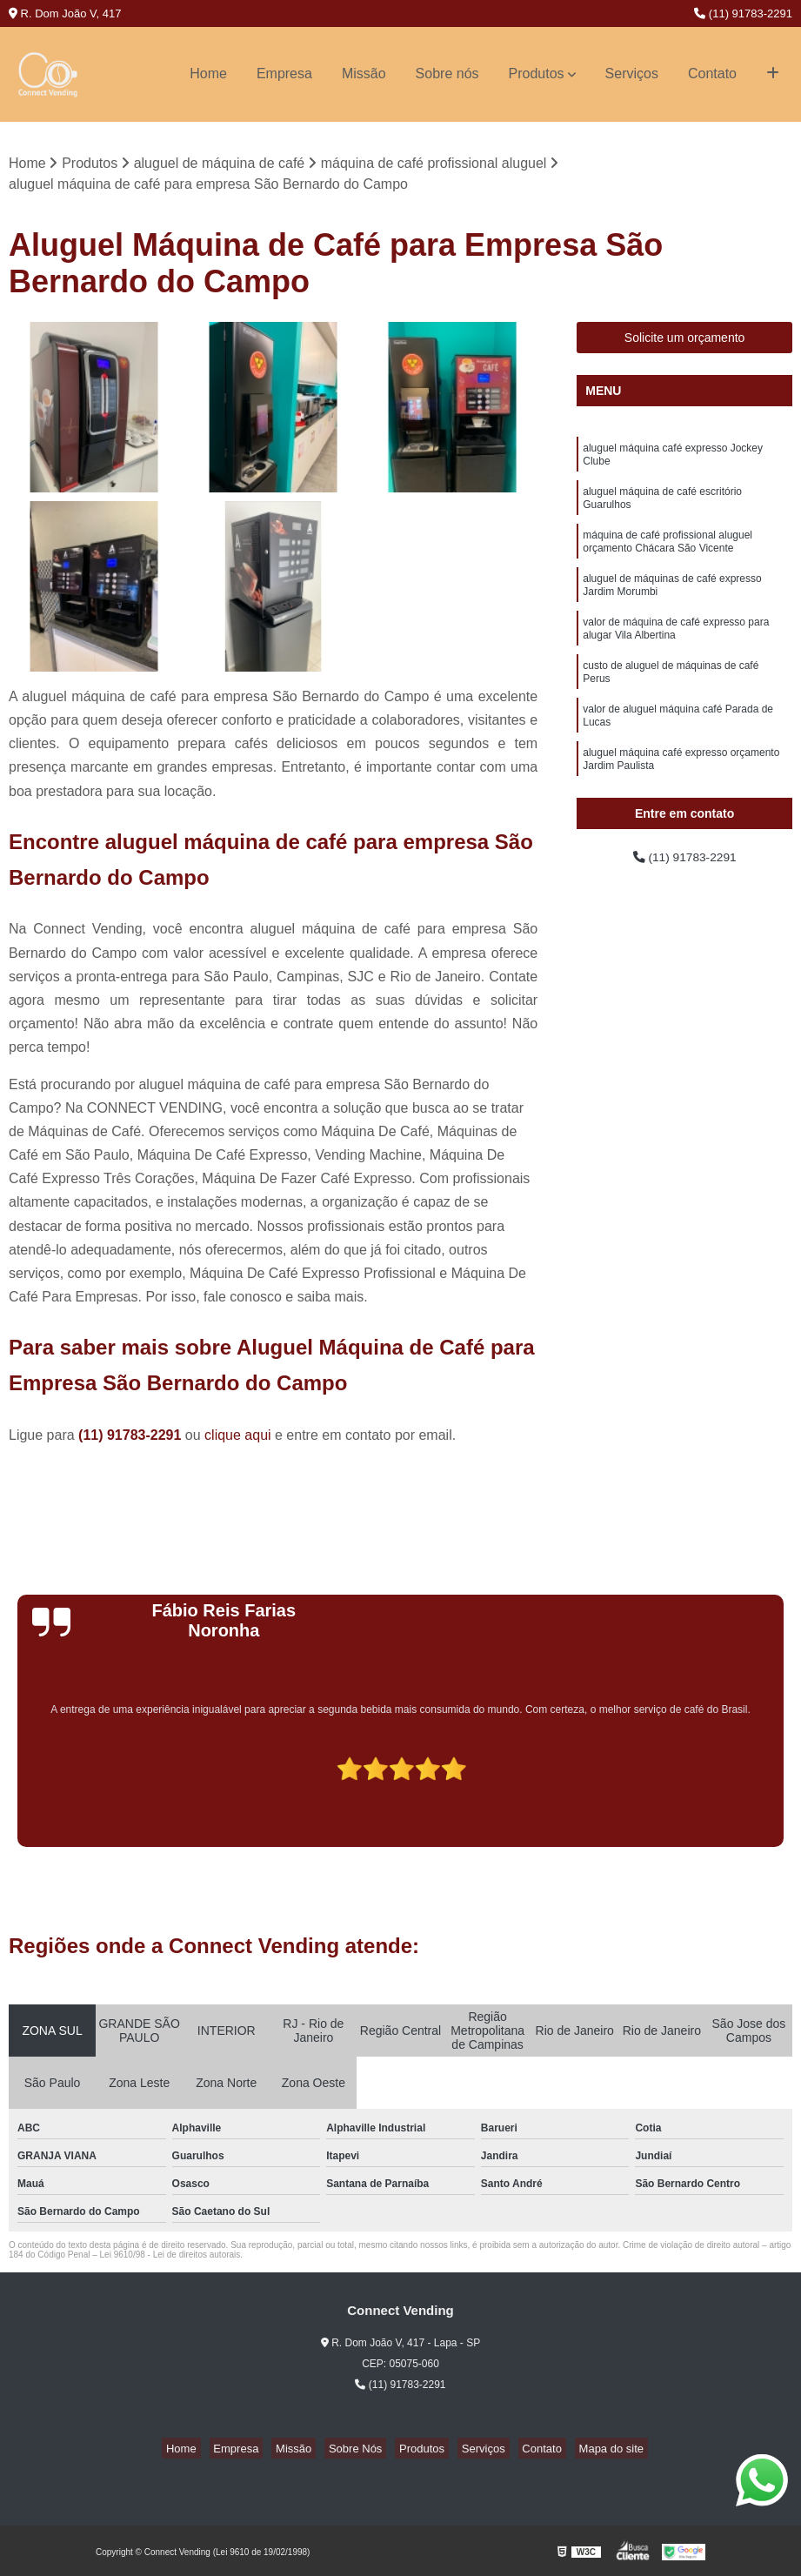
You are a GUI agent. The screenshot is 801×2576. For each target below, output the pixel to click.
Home (208, 73)
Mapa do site (582, 2450)
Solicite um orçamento (684, 340)
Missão (364, 73)
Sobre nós (447, 73)
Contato (712, 73)
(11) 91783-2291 (743, 13)
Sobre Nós (359, 2450)
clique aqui (237, 1437)
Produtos (536, 73)
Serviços (631, 73)
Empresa (284, 73)
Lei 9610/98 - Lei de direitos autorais (170, 2257)
